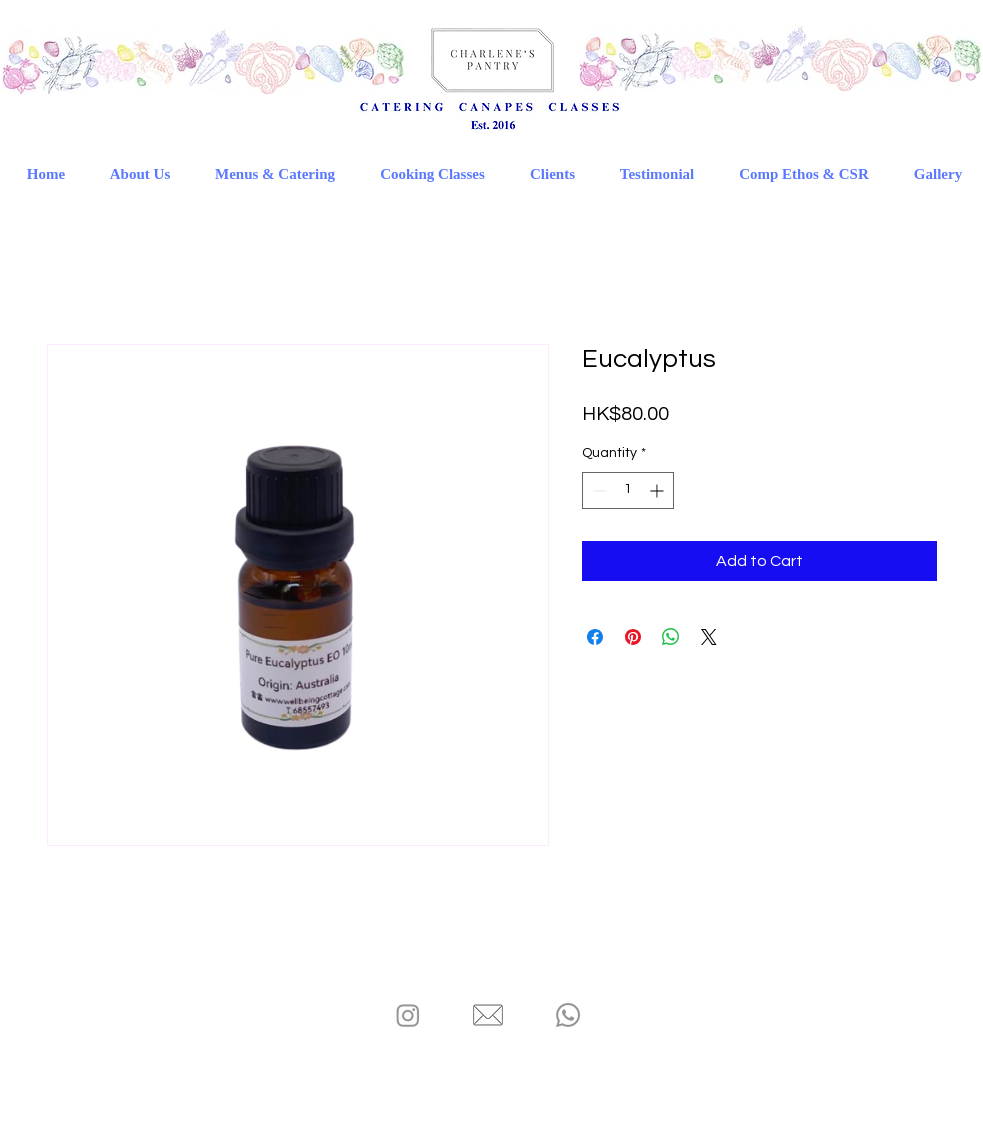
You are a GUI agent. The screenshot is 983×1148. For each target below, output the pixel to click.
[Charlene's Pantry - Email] (488, 1015)
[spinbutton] (628, 490)
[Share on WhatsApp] (671, 637)
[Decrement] (597, 490)
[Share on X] (709, 637)
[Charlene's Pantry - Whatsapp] (568, 1015)
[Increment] (658, 490)
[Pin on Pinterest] (633, 637)
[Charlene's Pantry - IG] (408, 1015)
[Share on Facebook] (595, 637)
